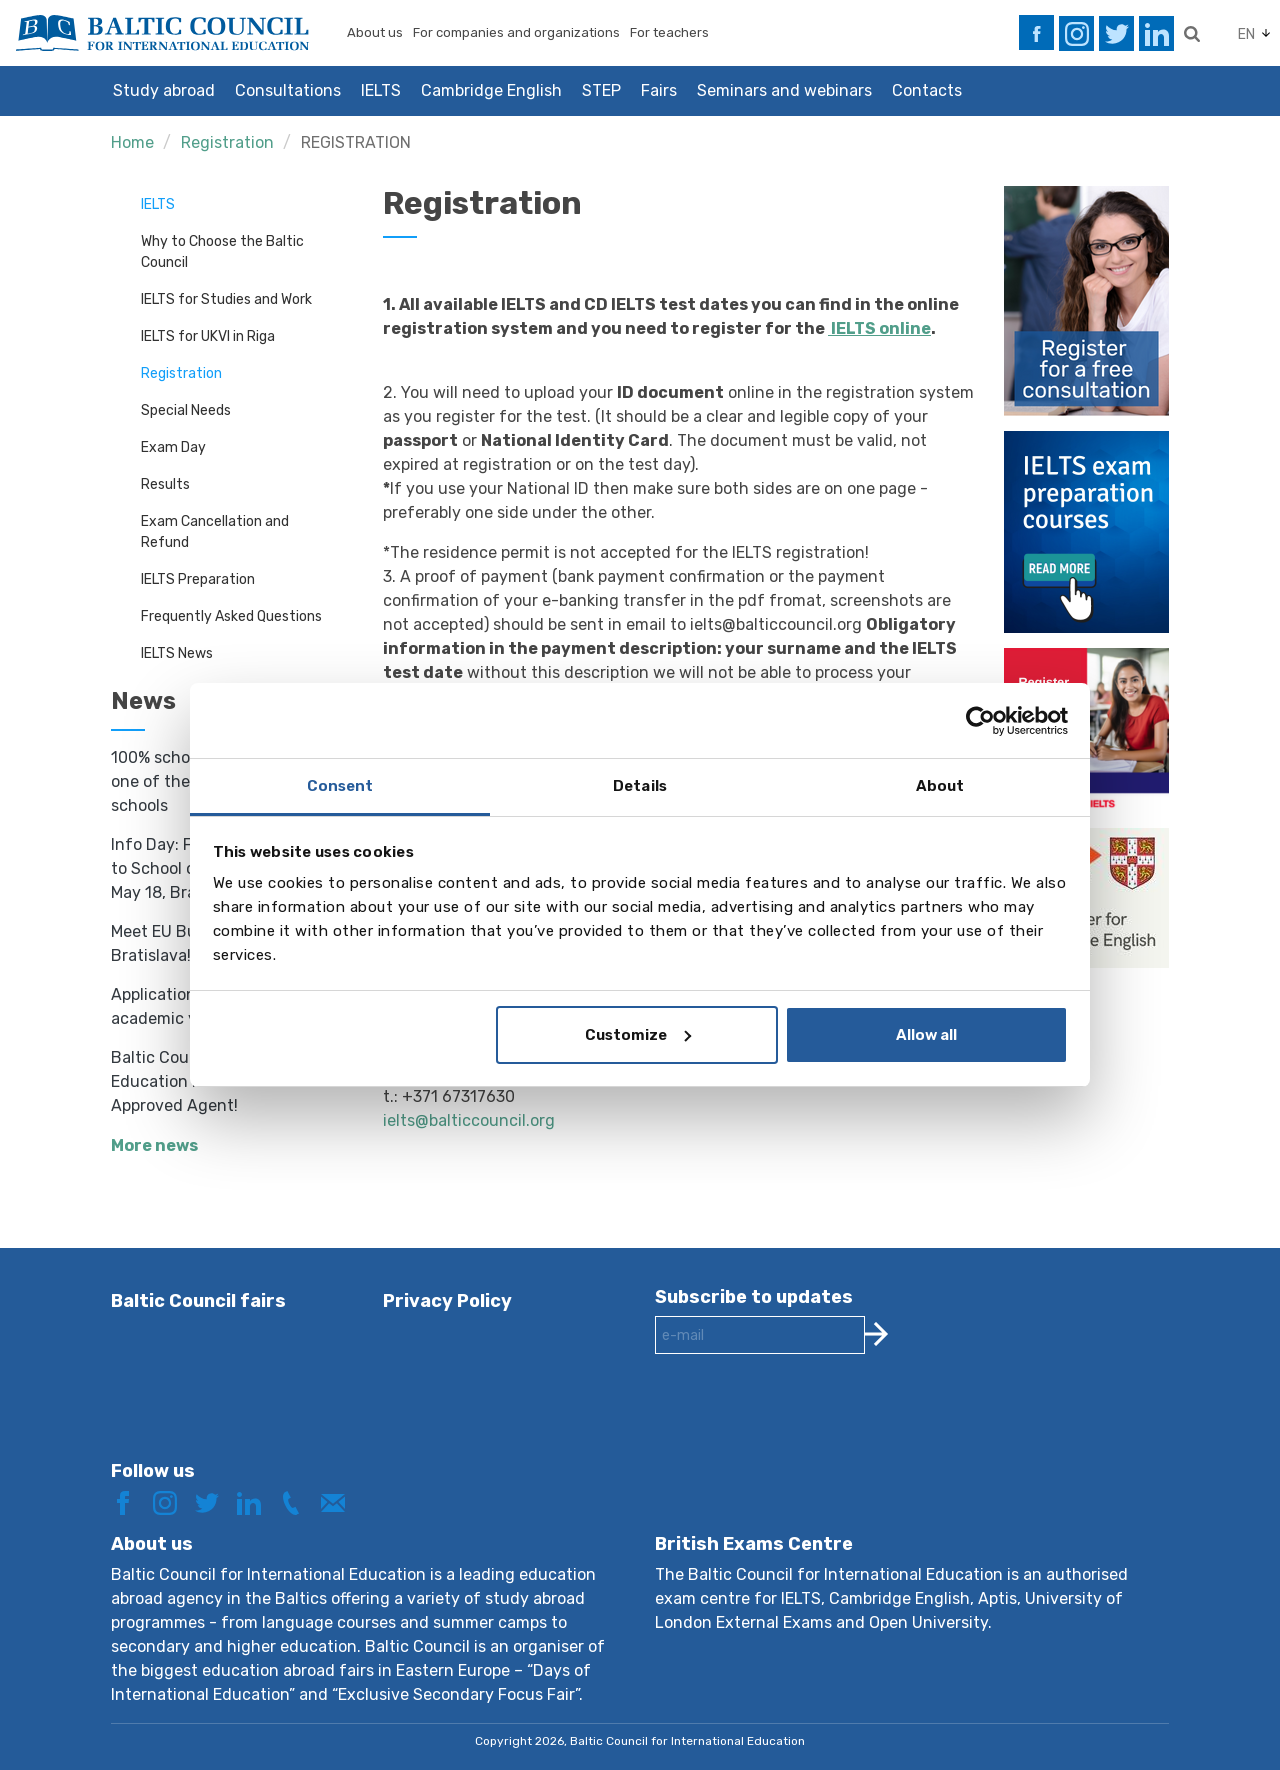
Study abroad (164, 90)
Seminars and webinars (784, 90)
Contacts (927, 90)
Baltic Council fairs (198, 1301)
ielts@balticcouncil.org (469, 1120)
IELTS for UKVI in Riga (208, 336)
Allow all (926, 1035)
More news (154, 1145)
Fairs (659, 90)
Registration (227, 142)
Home (132, 142)
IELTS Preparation (198, 579)
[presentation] (807, 1423)
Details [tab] (640, 786)
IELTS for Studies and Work (226, 299)
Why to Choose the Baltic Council (222, 252)
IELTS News (177, 653)
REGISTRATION (356, 142)
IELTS (381, 90)
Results (165, 484)
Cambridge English (491, 90)
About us (375, 32)
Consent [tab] (340, 786)
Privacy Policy (447, 1301)
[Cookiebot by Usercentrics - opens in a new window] (980, 721)
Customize (638, 1035)
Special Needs (186, 410)
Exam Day (173, 447)
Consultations (288, 90)
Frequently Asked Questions (231, 616)
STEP (601, 90)
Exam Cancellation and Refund (215, 532)
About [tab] (940, 786)
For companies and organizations (516, 32)
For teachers (669, 32)
